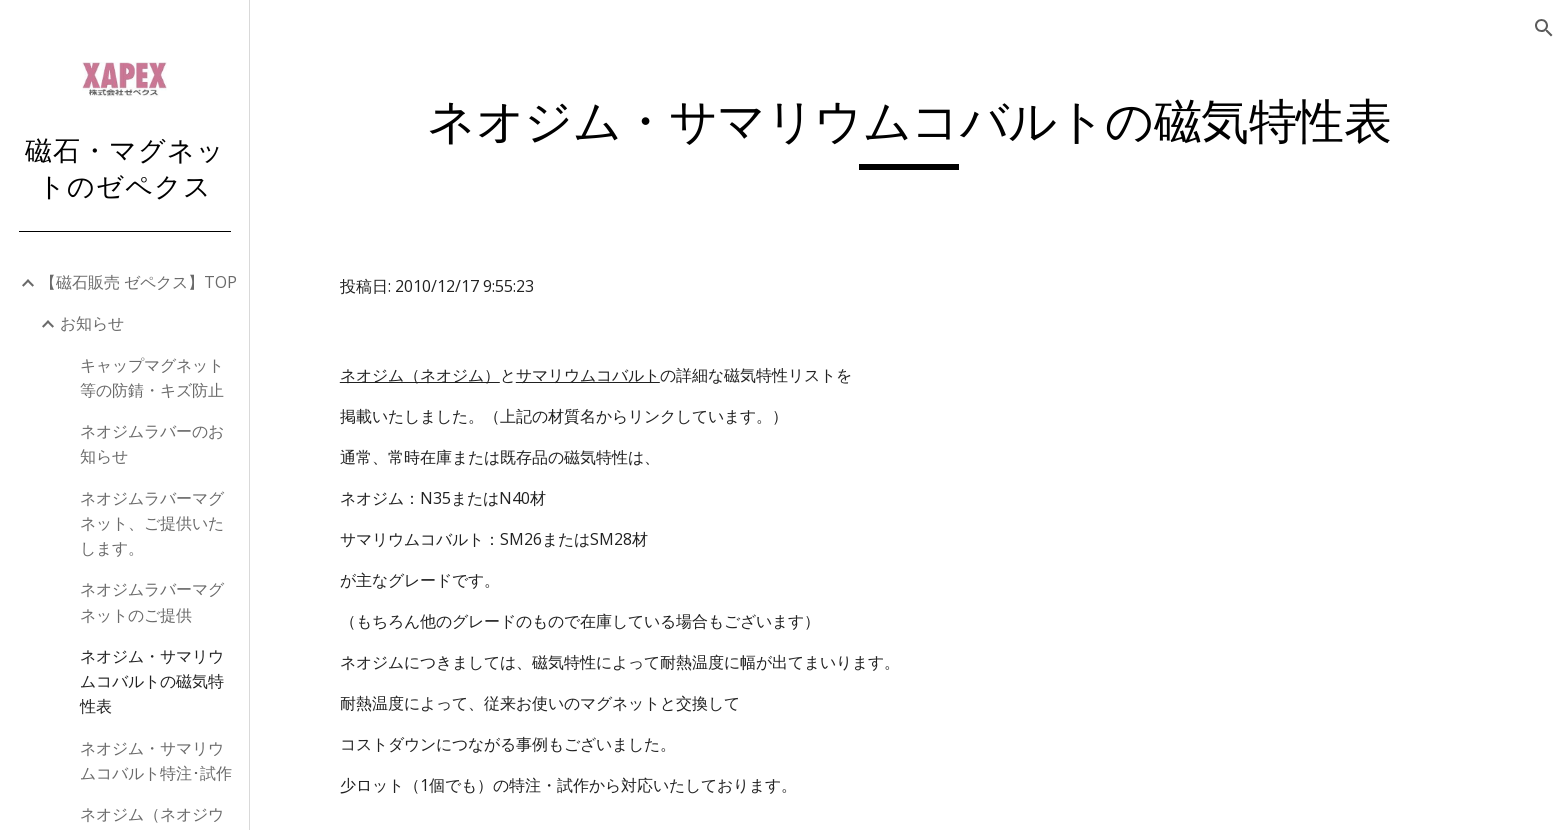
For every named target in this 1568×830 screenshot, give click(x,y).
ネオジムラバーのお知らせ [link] (152, 443)
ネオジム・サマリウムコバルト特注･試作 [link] (156, 760)
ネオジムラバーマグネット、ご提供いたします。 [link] (152, 523)
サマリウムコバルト (588, 375)
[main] (909, 131)
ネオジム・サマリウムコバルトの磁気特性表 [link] (152, 681)
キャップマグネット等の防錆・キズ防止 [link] (152, 377)
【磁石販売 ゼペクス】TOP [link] (138, 282)
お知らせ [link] (92, 323)
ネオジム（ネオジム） (420, 375)
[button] (1544, 28)
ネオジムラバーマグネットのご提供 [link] (152, 601)
